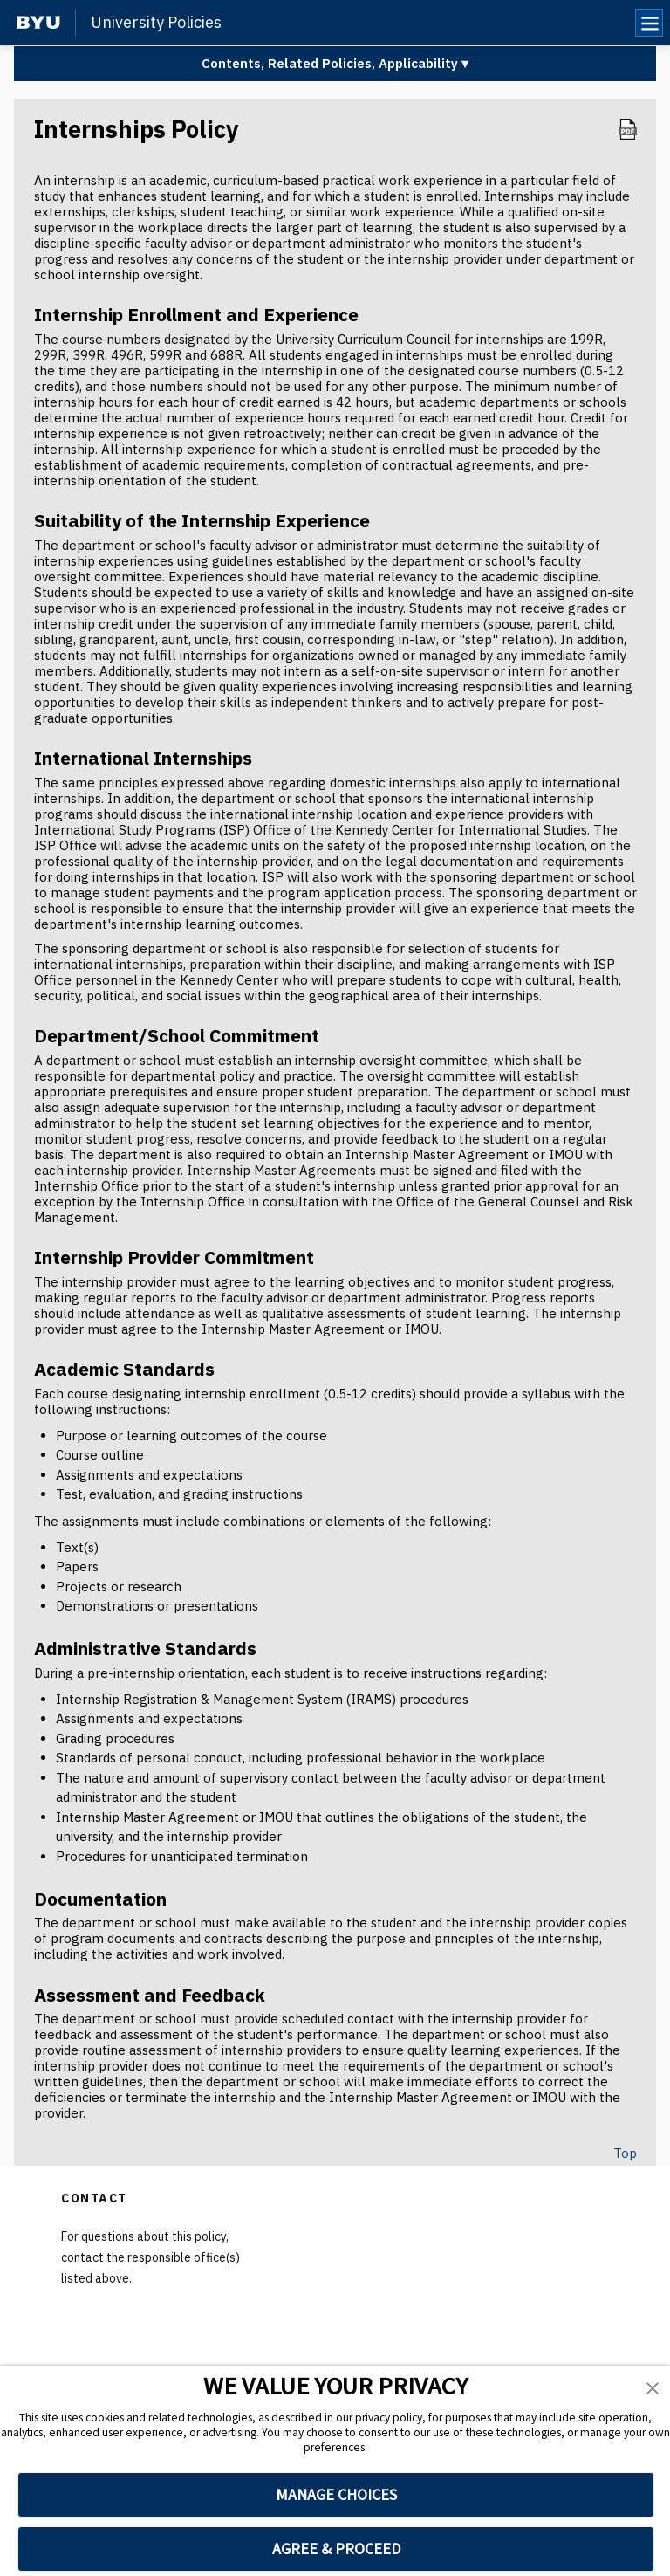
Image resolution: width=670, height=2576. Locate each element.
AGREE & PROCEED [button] (336, 2548)
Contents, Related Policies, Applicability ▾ (335, 63)
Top (625, 2153)
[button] (652, 2388)
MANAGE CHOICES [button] (336, 2494)
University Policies (156, 23)
